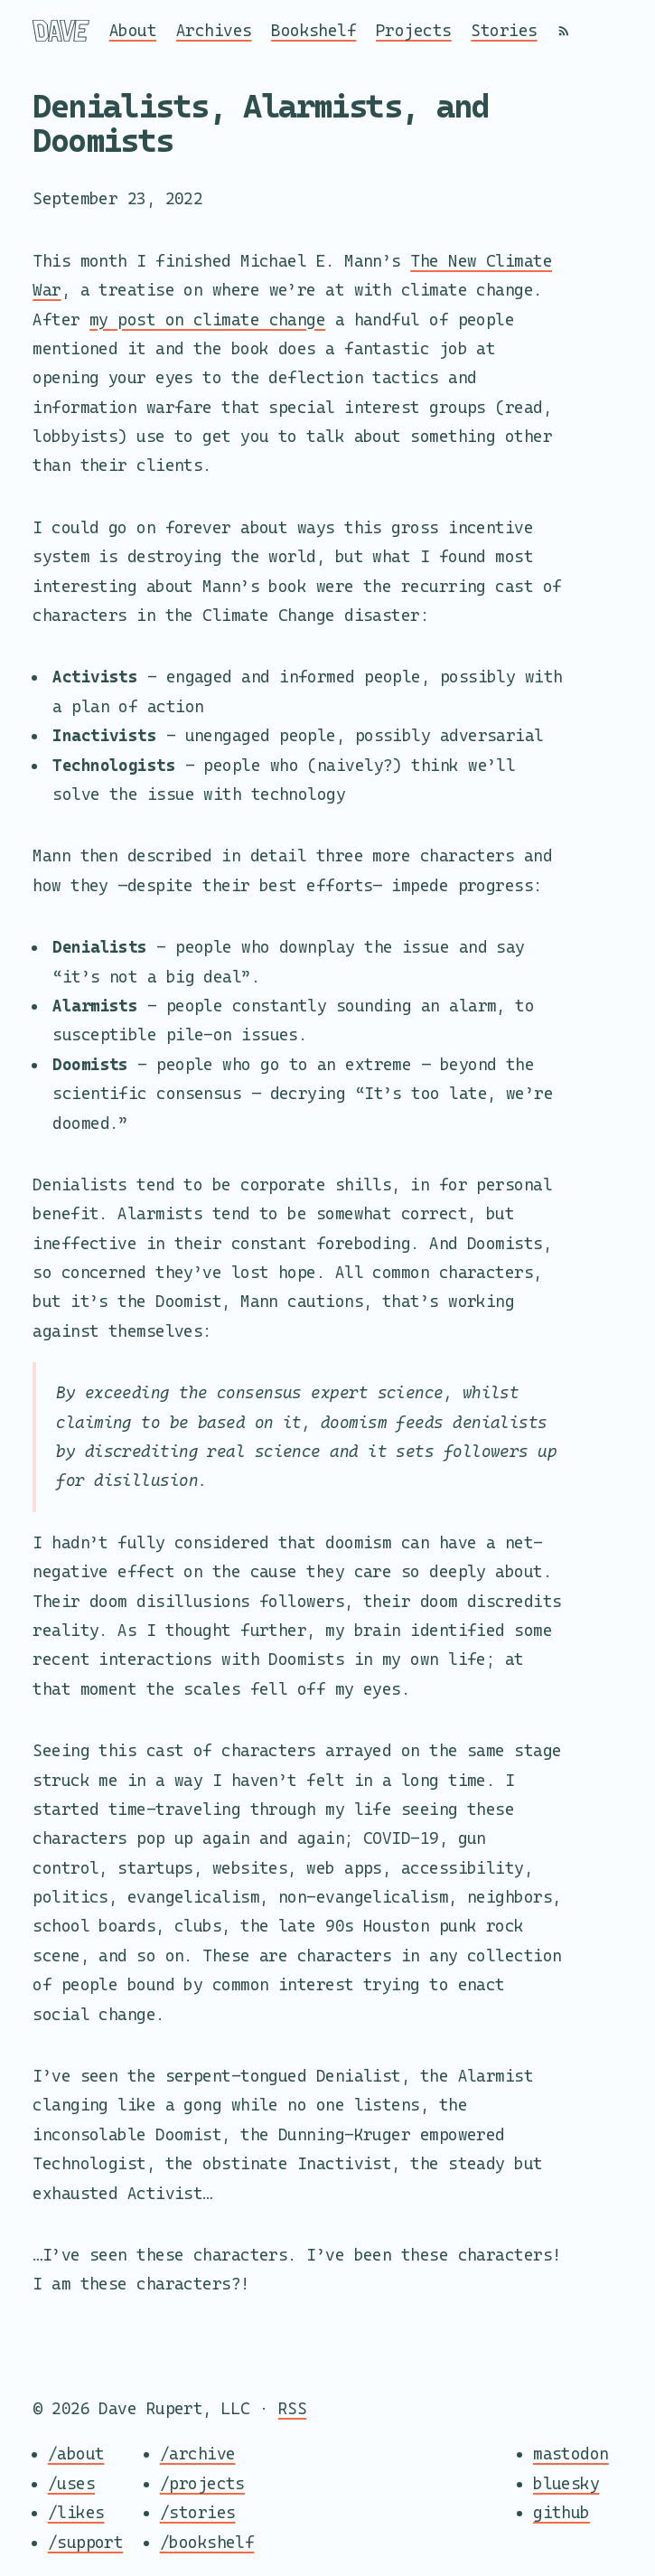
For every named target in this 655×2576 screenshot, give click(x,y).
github (561, 2512)
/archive (198, 2454)
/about (76, 2454)
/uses (71, 2483)
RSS (292, 2408)
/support (86, 2542)
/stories (198, 2512)
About (132, 30)
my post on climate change (207, 319)
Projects (414, 30)
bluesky (566, 2483)
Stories (504, 30)
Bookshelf (313, 30)
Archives (214, 30)
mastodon (571, 2454)
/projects (202, 2483)
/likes (76, 2512)
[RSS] (564, 31)
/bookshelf (207, 2542)
